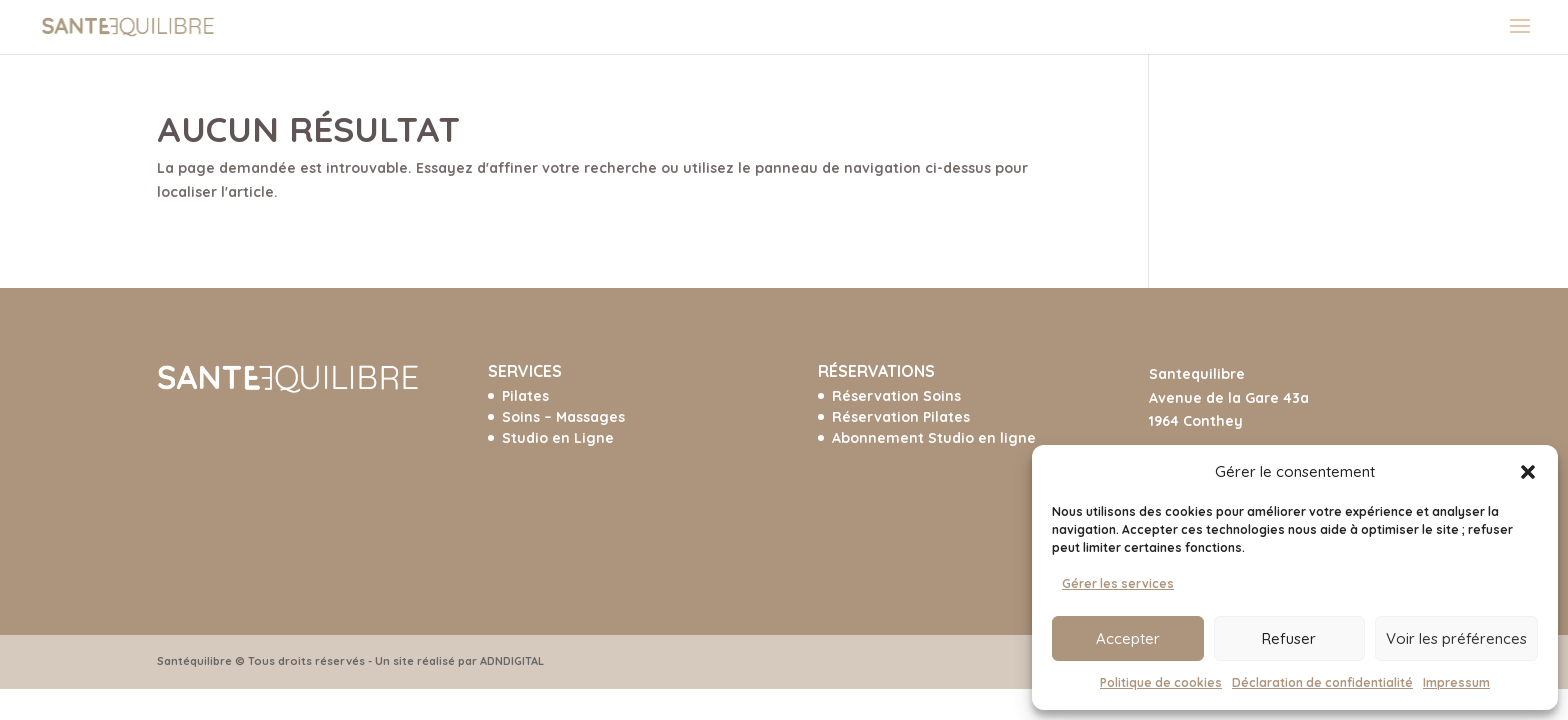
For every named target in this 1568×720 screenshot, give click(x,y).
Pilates (525, 396)
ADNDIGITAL (512, 661)
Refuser (1289, 638)
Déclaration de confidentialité (1322, 682)
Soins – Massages (563, 417)
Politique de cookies (1161, 682)
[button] (1528, 472)
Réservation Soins (896, 396)
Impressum (1456, 682)
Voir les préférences (1456, 638)
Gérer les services (1118, 583)
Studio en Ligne (558, 438)
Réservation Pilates (901, 417)
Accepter (1128, 638)
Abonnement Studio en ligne (934, 438)
